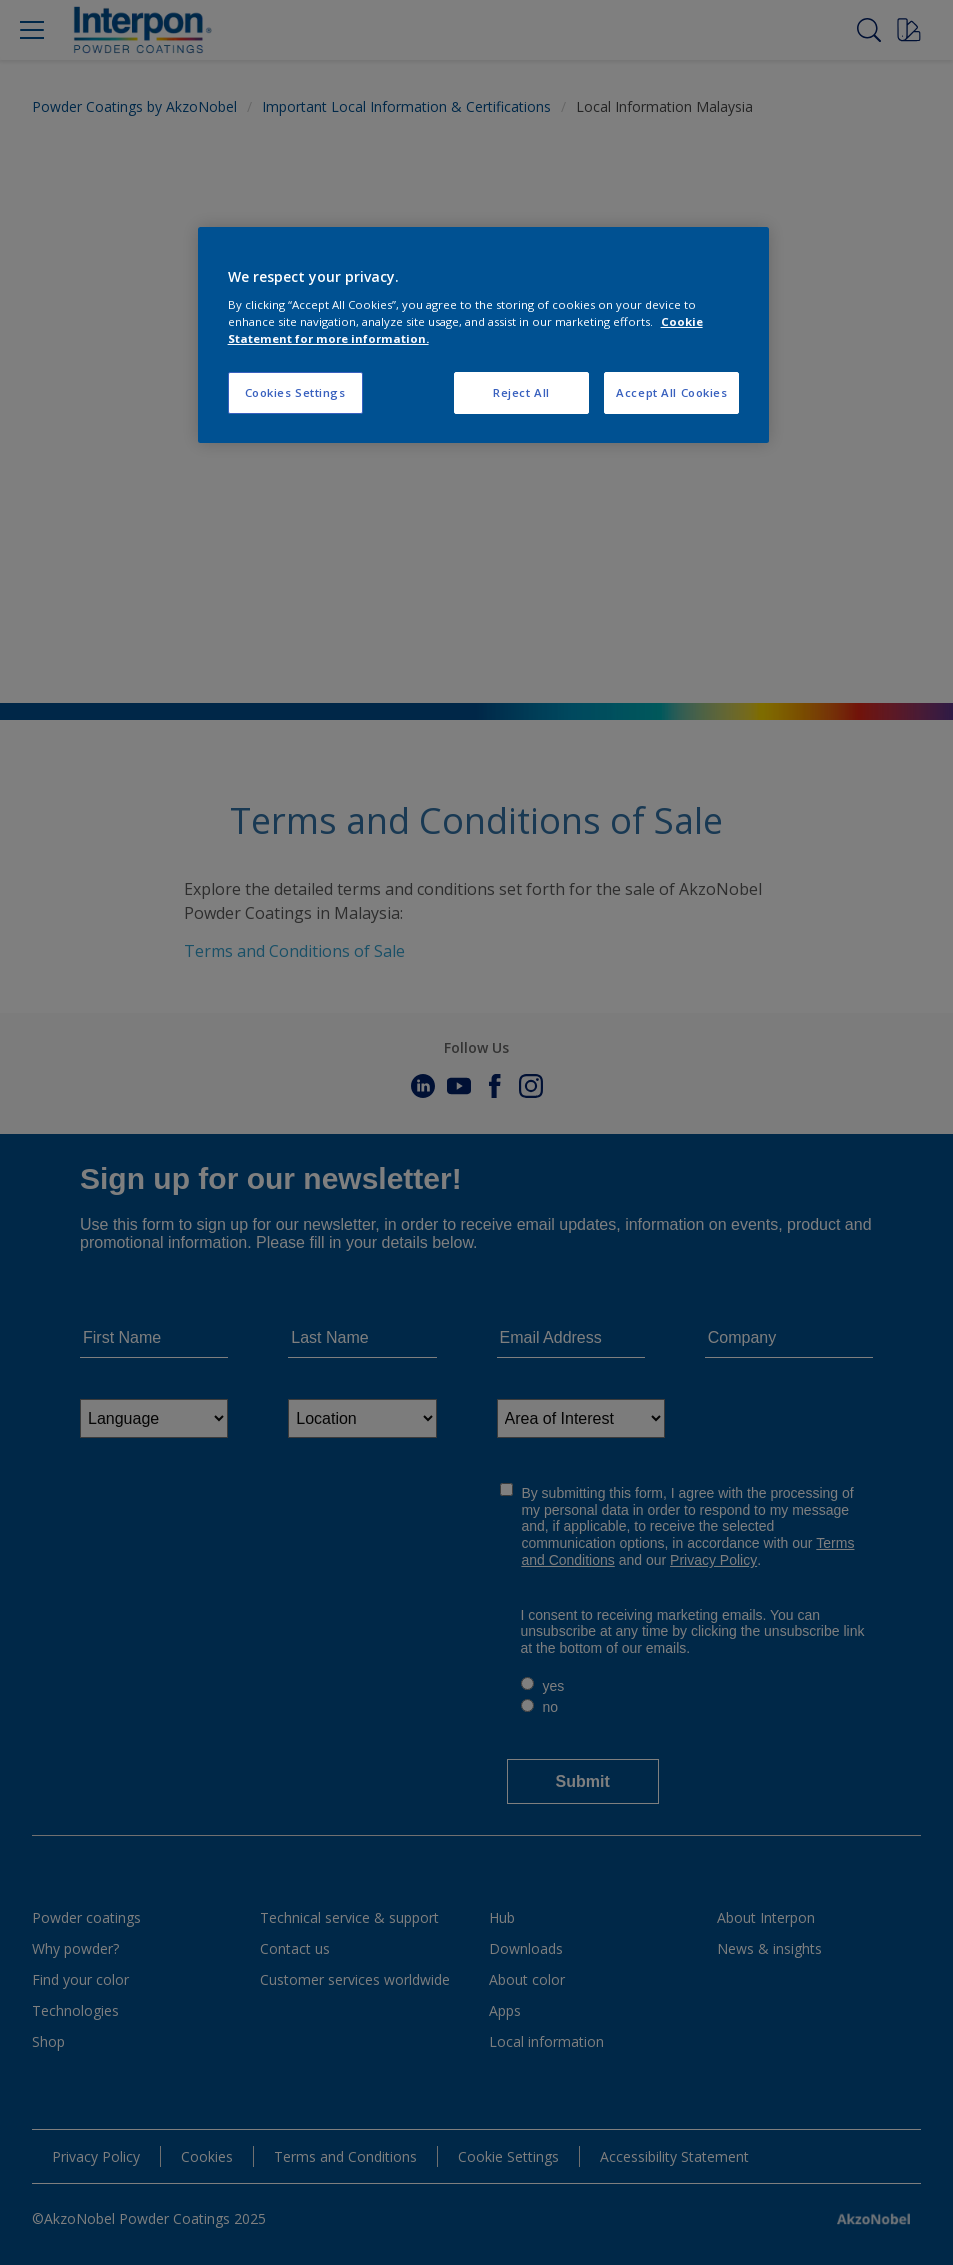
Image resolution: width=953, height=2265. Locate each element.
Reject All (521, 392)
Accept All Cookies (671, 392)
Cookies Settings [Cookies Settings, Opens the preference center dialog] (295, 392)
